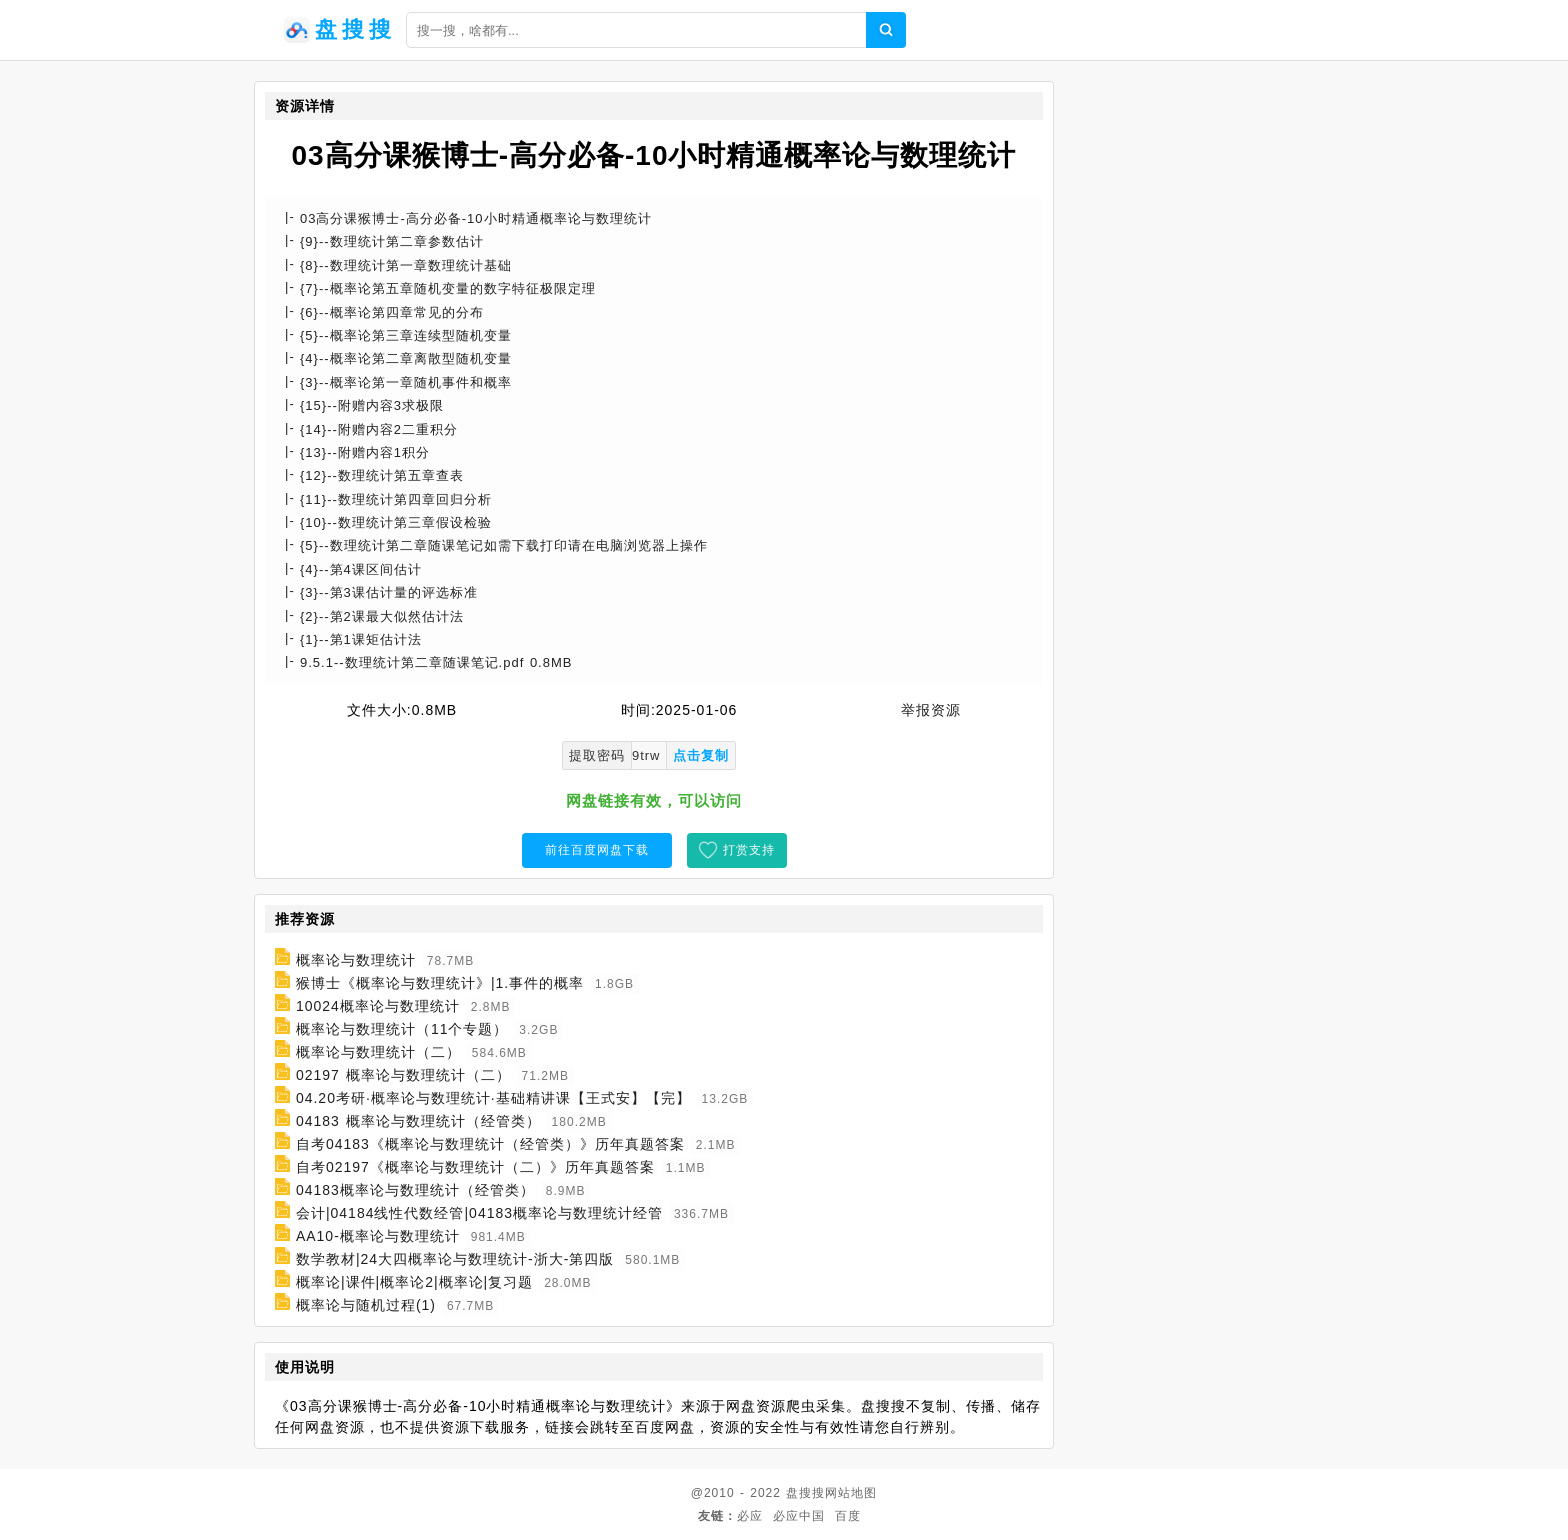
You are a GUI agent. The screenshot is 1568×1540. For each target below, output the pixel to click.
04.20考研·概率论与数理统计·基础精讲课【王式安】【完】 (493, 1098)
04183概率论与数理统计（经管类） (415, 1190)
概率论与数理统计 (356, 960)
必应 (750, 1516)
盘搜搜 (805, 1493)
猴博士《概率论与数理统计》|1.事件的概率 (440, 983)
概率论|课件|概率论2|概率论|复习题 (414, 1282)
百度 (848, 1516)
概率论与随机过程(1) (366, 1305)
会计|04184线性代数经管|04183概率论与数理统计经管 (479, 1213)
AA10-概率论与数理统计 (378, 1236)
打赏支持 (749, 850)
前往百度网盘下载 (597, 850)
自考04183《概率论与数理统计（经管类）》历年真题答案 (490, 1144)
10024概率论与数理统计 (378, 1006)
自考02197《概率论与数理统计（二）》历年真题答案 (475, 1167)
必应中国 (799, 1516)
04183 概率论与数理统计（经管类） (418, 1121)
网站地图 (851, 1493)
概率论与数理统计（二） (378, 1052)
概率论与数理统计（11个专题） (402, 1029)
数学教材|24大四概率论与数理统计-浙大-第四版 (455, 1259)
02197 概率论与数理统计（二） (403, 1075)
